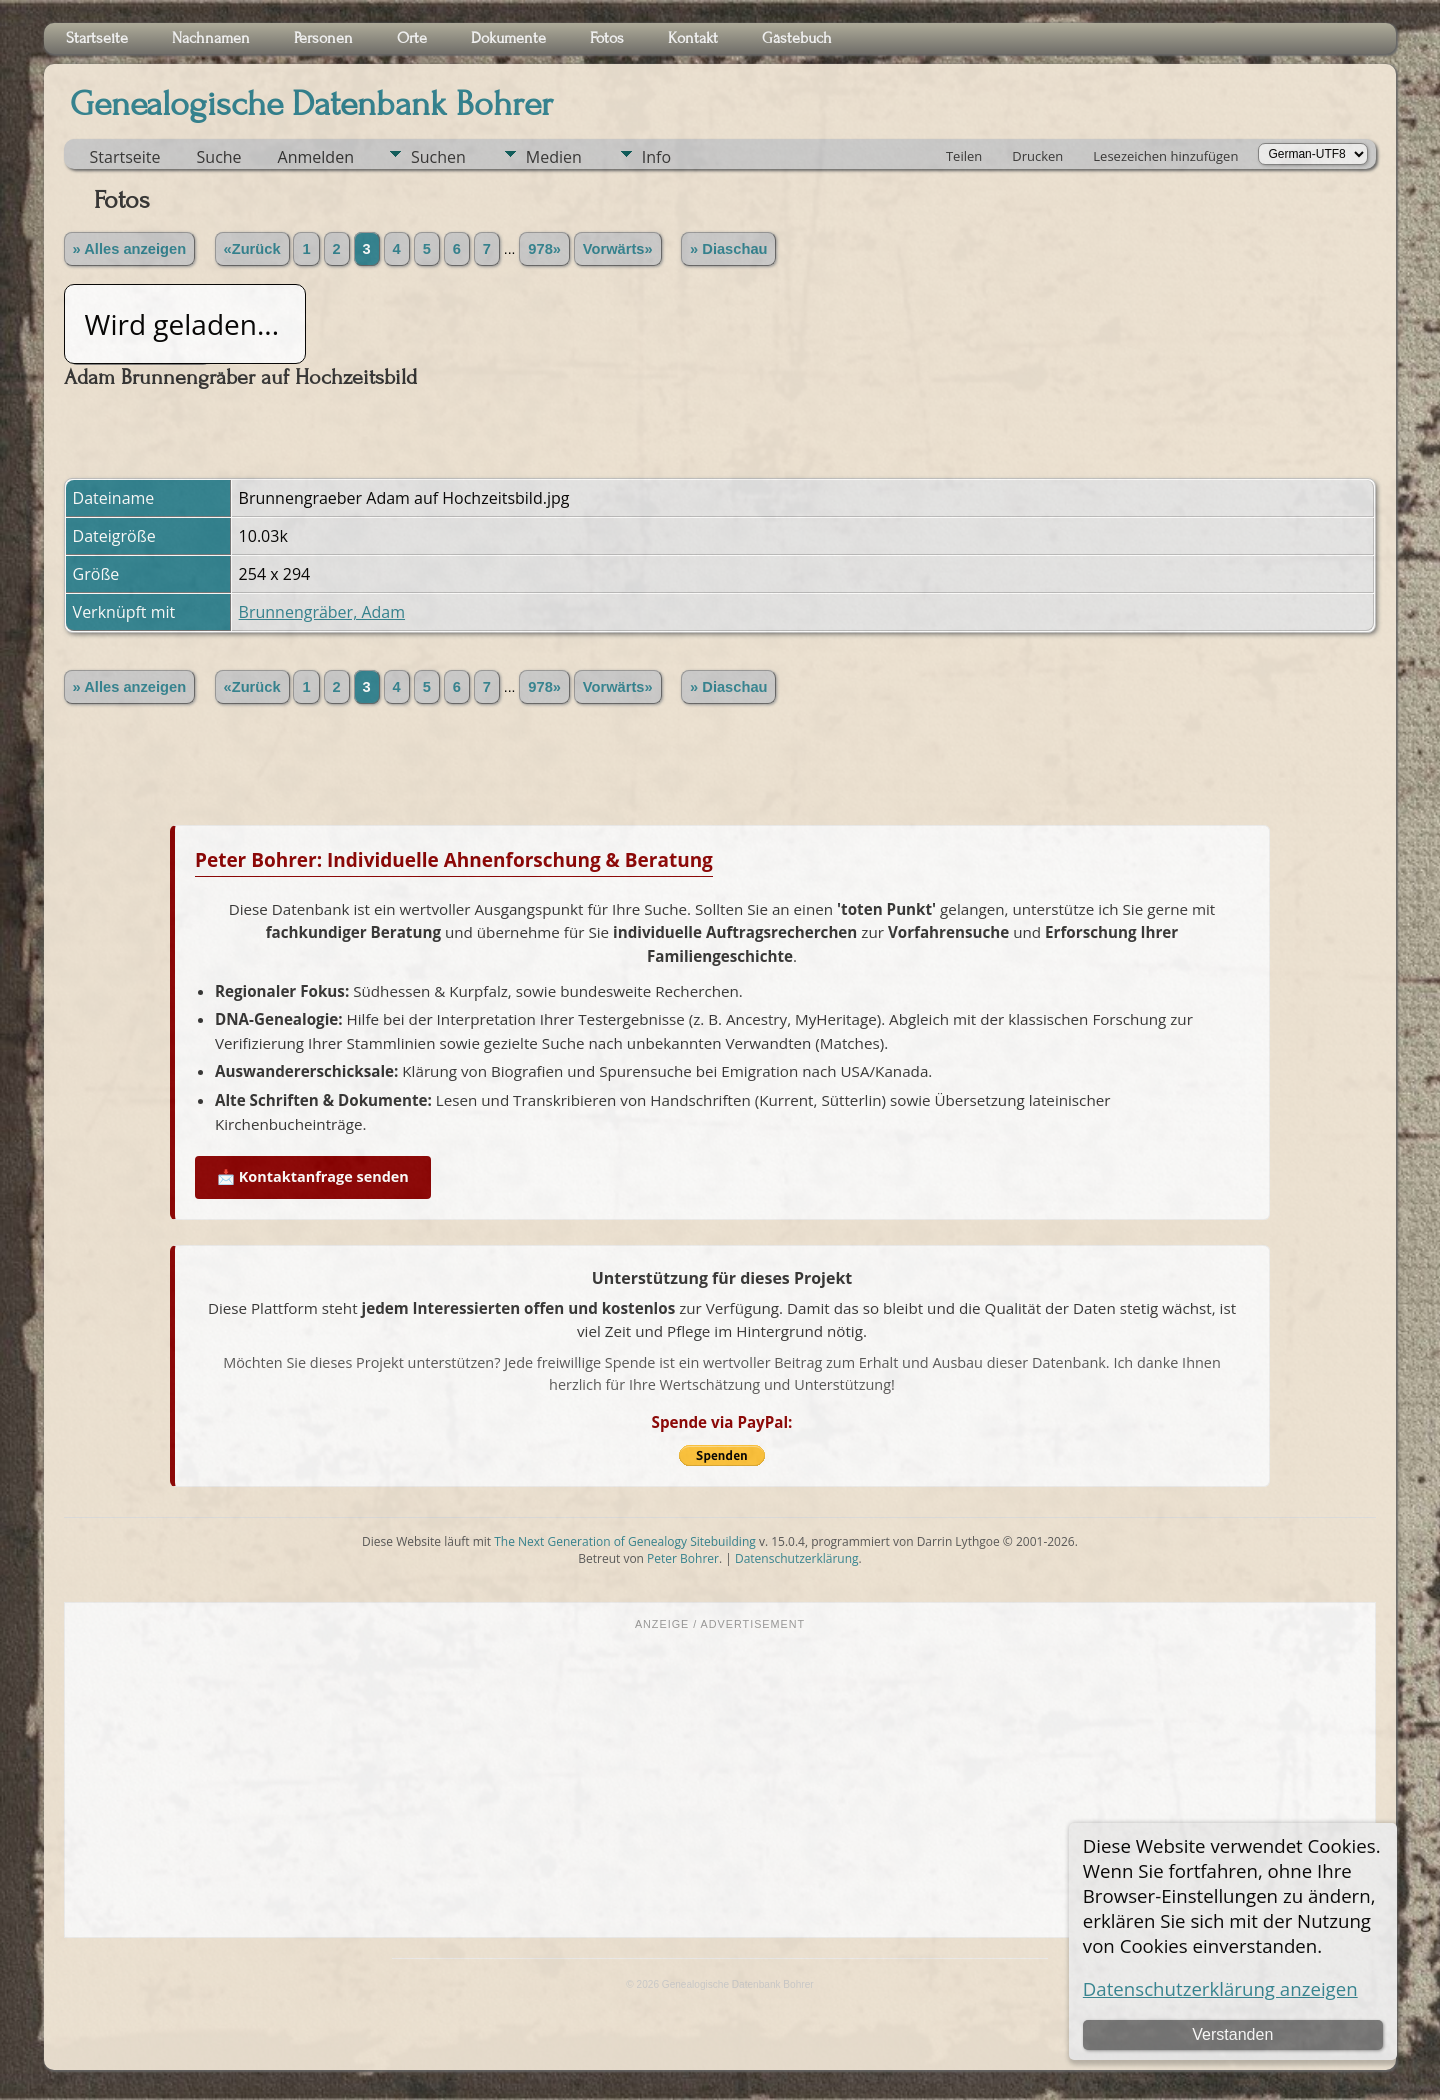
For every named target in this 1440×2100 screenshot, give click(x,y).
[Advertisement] (720, 1782)
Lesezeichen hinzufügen (1165, 156)
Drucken (1037, 156)
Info (656, 157)
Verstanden (1232, 2034)
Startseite (125, 157)
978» (544, 249)
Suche (219, 157)
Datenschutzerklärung (797, 1558)
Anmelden (316, 157)
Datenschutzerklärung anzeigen (1220, 1988)
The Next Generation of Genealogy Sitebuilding (625, 1541)
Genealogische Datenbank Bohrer (311, 104)
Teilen (964, 156)
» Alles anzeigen (130, 249)
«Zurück (252, 249)
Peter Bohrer (683, 1558)
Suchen (438, 157)
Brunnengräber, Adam (322, 612)
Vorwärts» (618, 249)
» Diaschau (728, 249)
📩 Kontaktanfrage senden (313, 1176)
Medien (554, 157)
